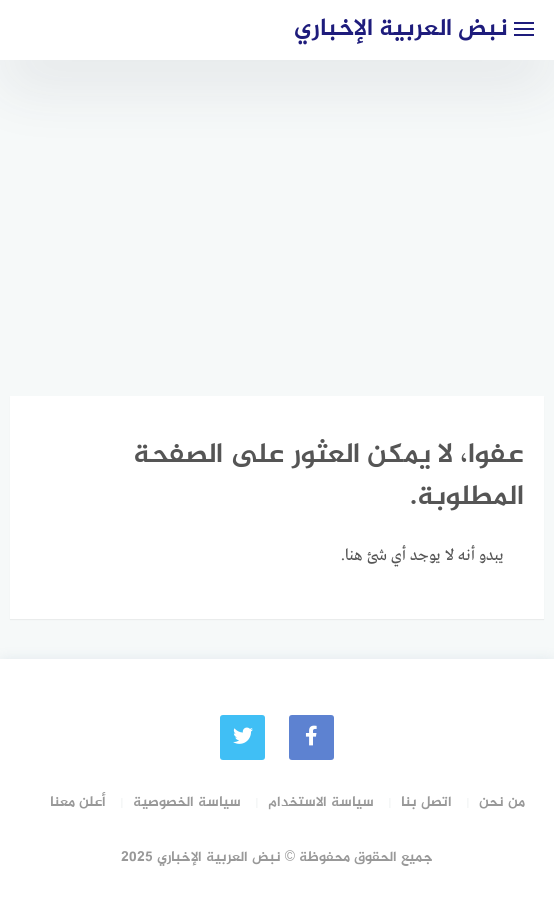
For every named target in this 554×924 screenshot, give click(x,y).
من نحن (502, 802)
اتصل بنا (426, 802)
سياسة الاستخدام (321, 802)
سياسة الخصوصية (187, 802)
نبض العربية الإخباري (401, 29)
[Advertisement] (277, 210)
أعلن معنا (78, 802)
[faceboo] (311, 737)
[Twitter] (242, 737)
